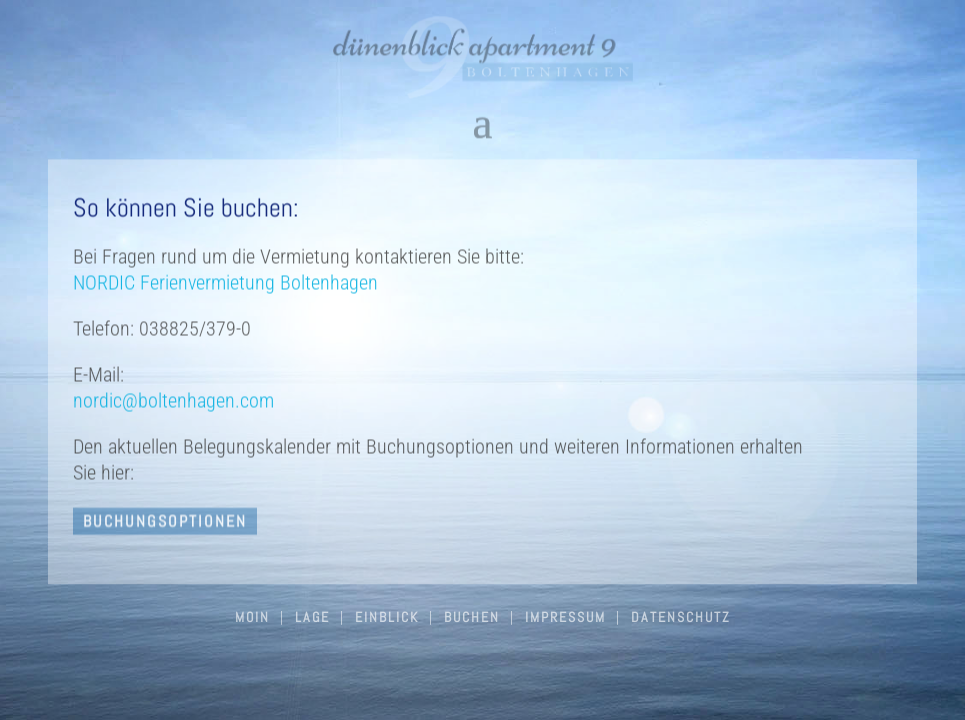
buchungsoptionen (165, 524)
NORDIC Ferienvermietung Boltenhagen (225, 285)
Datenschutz (681, 617)
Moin (252, 617)
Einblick (387, 617)
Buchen (472, 617)
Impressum (565, 617)
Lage (312, 617)
